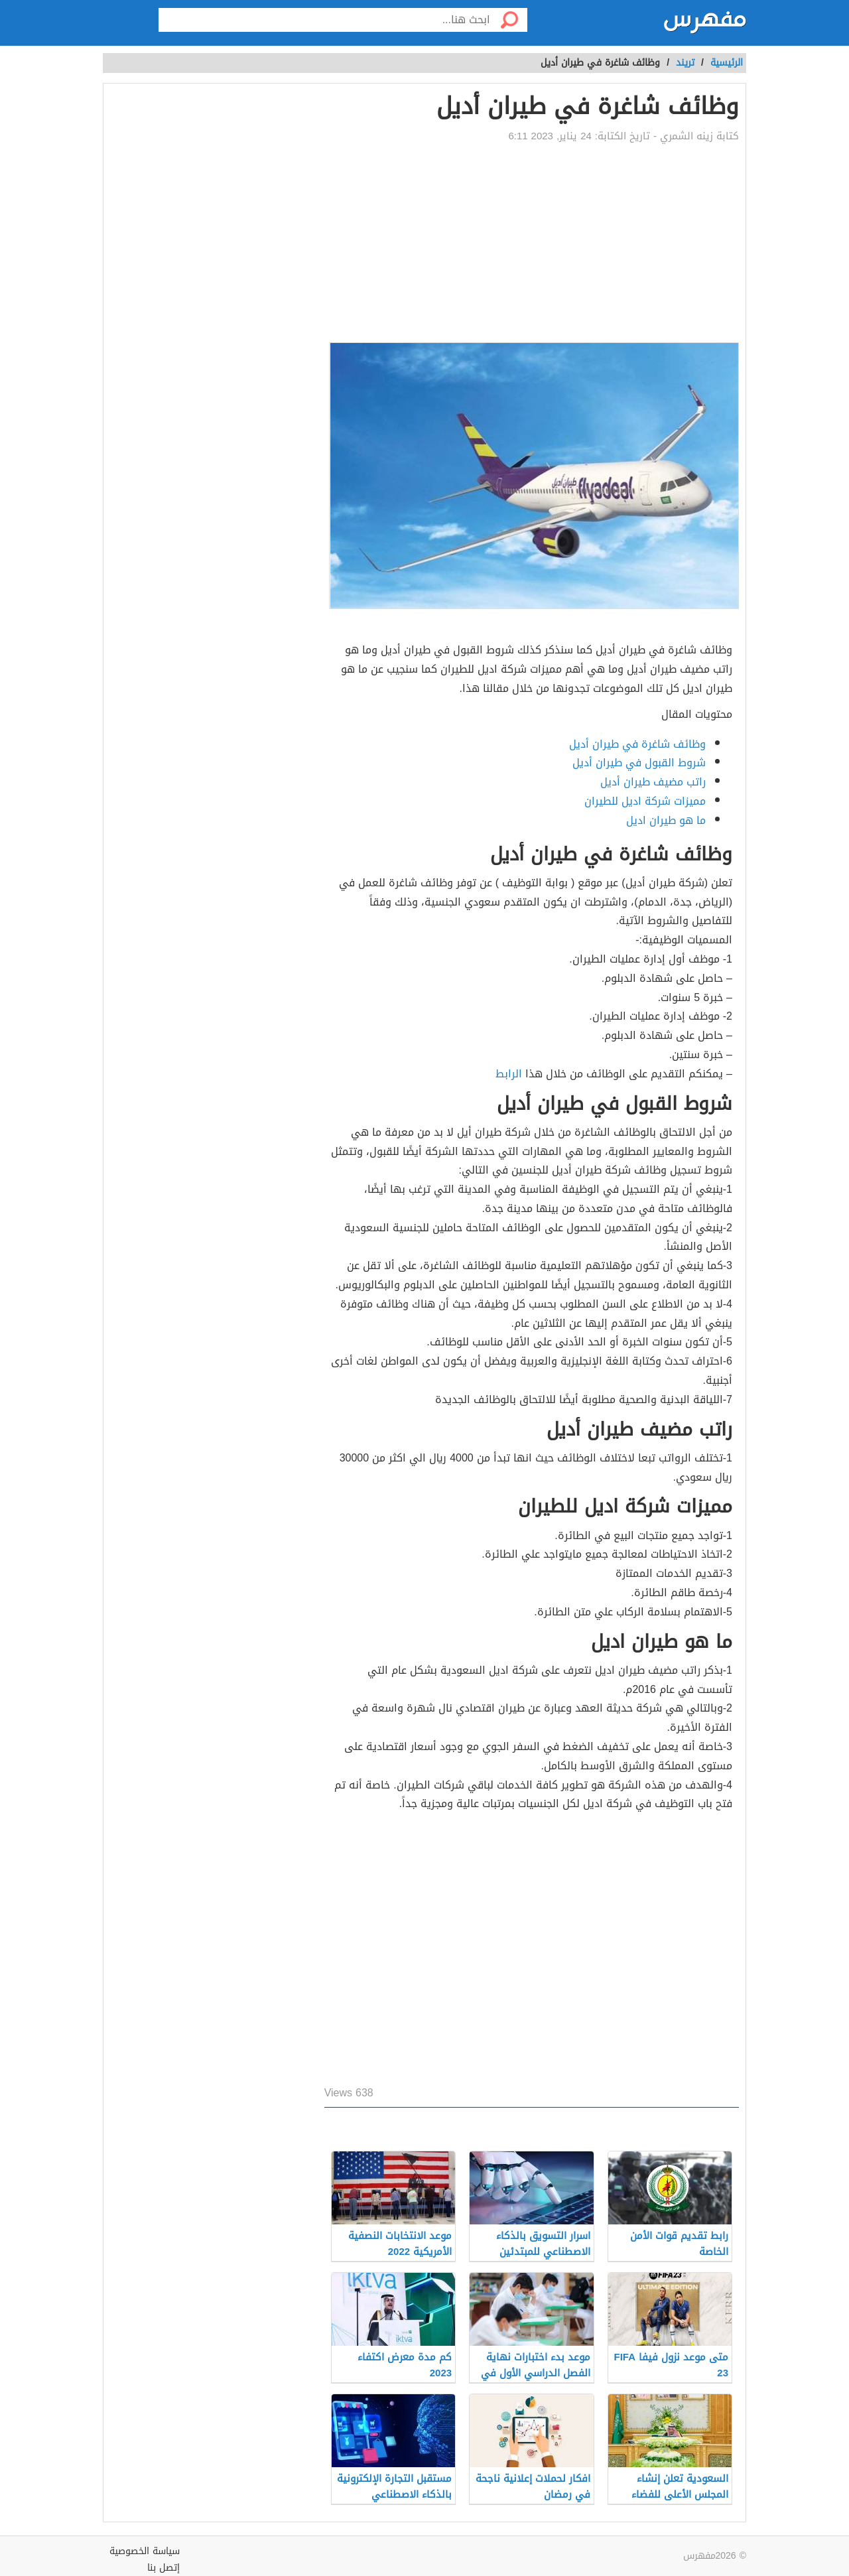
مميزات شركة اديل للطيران (645, 801)
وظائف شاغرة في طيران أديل (637, 744)
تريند (685, 63)
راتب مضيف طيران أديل (653, 782)
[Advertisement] (531, 243)
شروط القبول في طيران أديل (639, 762)
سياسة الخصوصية (144, 2551)
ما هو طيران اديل (666, 820)
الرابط (508, 1073)
